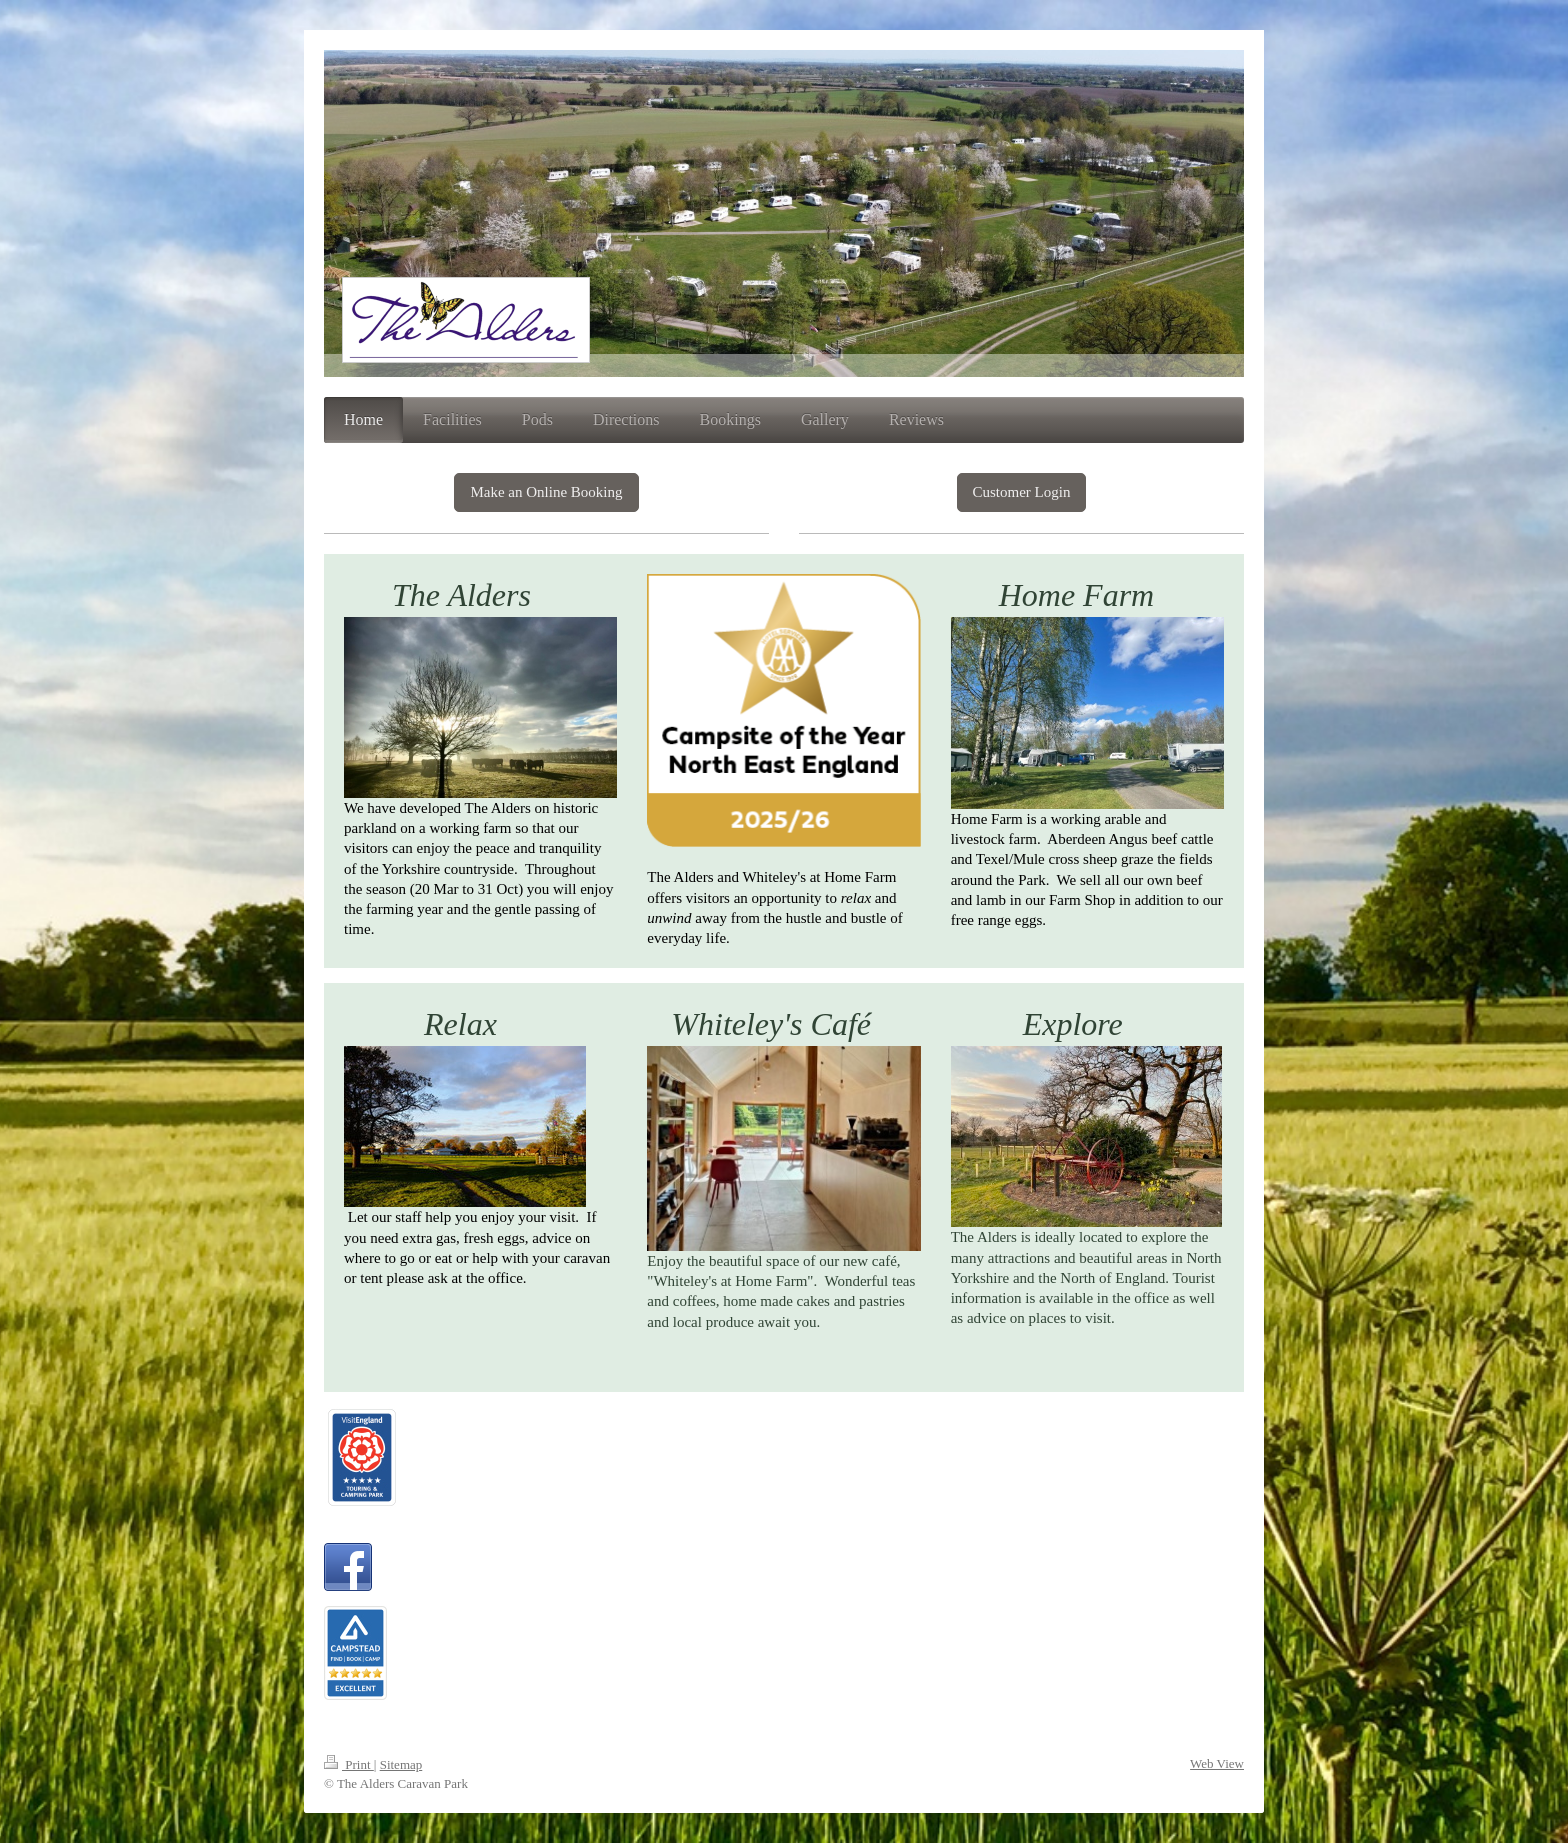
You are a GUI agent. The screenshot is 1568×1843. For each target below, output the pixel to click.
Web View (1217, 1763)
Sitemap (401, 1764)
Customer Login (1022, 492)
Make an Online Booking (546, 492)
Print (349, 1764)
